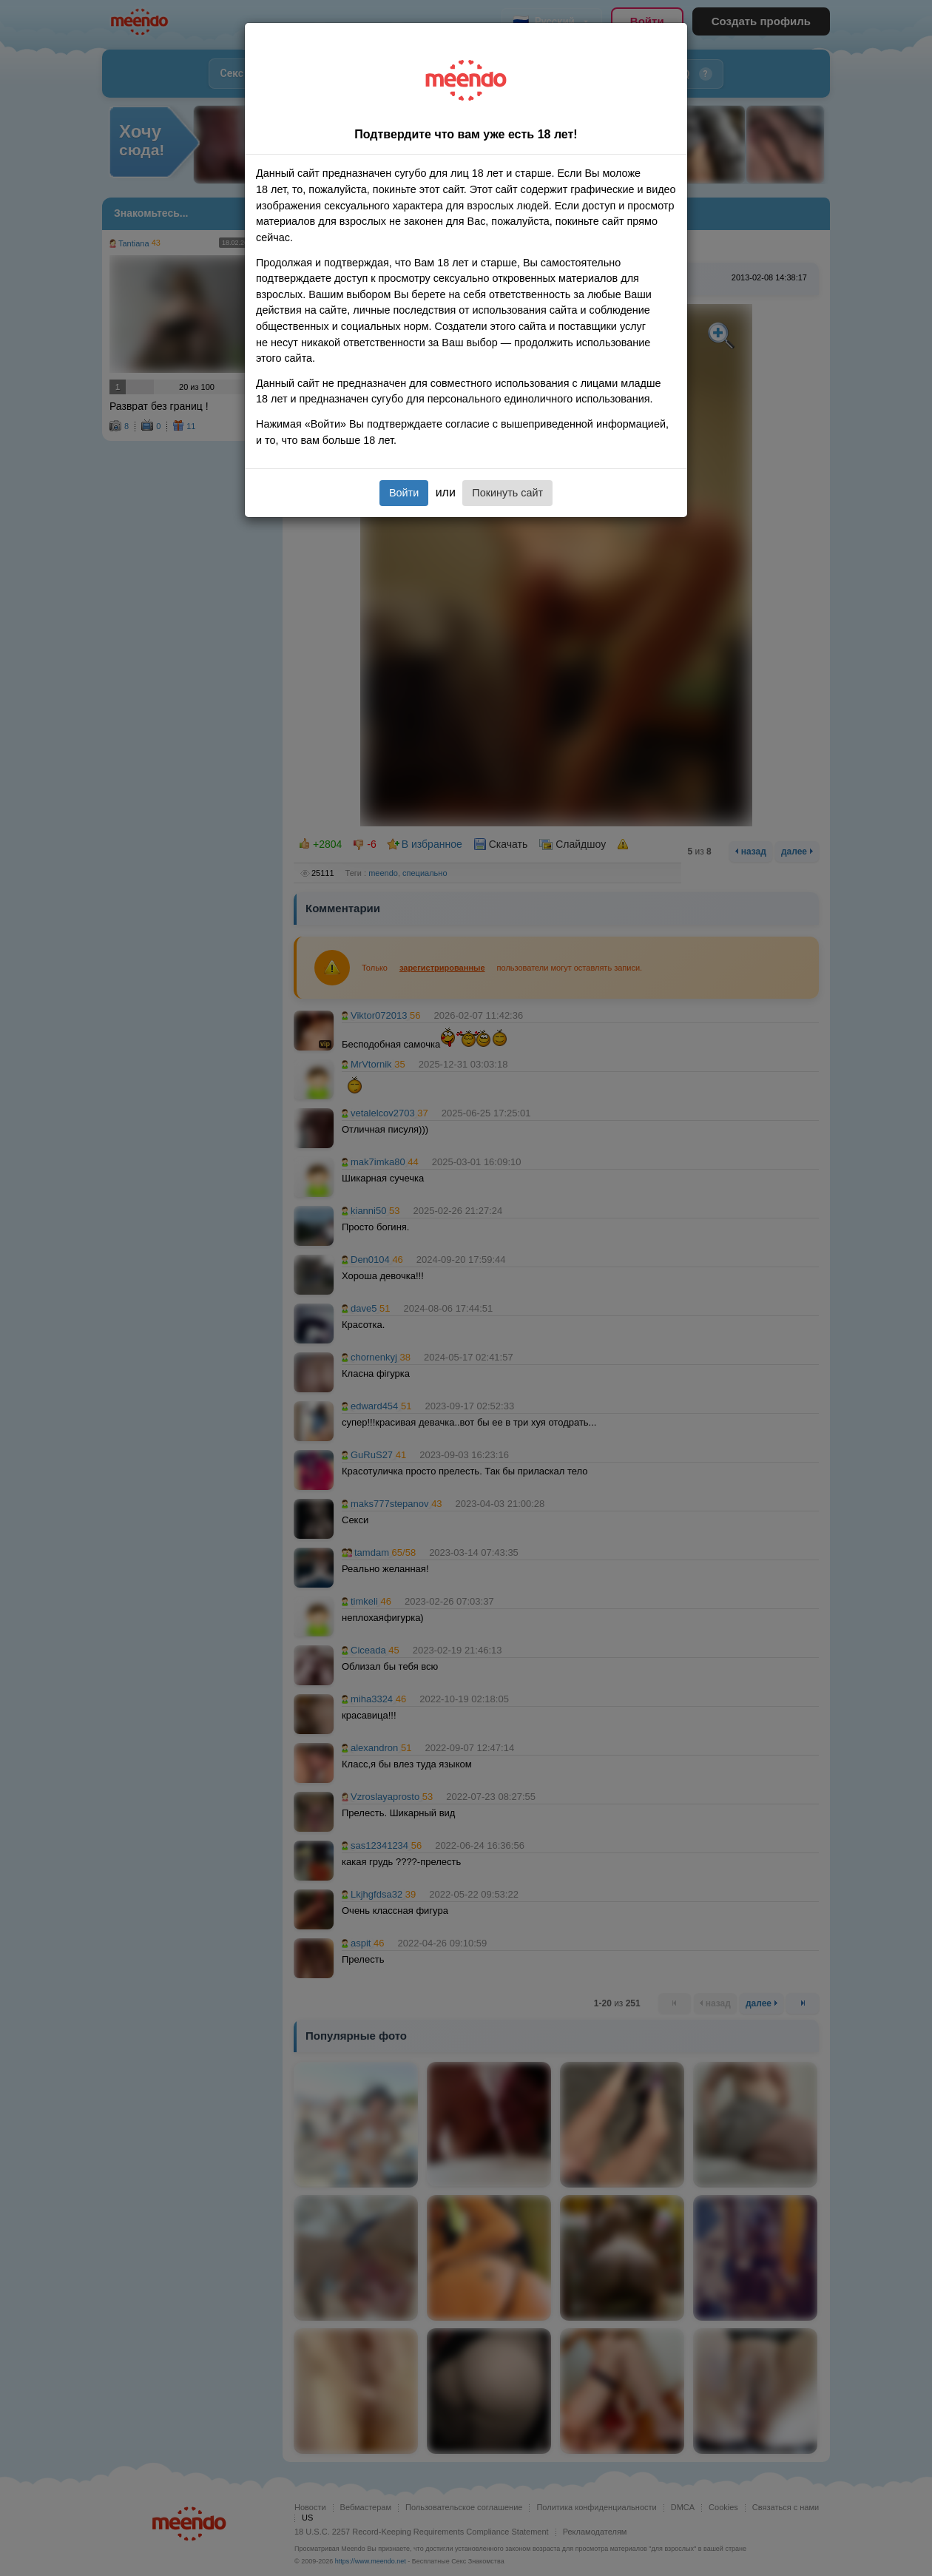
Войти (404, 493)
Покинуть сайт (507, 493)
